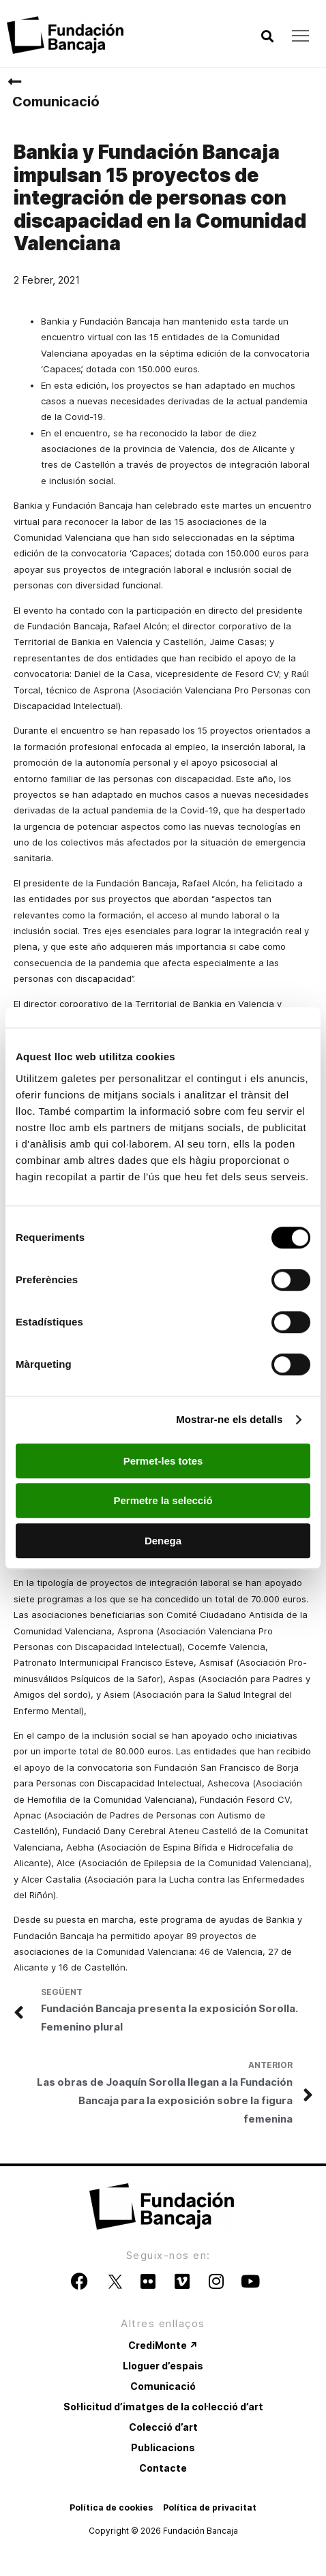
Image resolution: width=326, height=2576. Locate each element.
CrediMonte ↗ (163, 2345)
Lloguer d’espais (163, 2365)
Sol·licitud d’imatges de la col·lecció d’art (163, 2406)
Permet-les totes (163, 1461)
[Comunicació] (14, 81)
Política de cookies (111, 2507)
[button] (267, 36)
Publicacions (163, 2447)
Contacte (163, 2468)
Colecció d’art (163, 2427)
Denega (163, 1540)
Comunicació (56, 101)
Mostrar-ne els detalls (229, 1419)
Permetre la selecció (162, 1500)
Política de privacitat (209, 2507)
